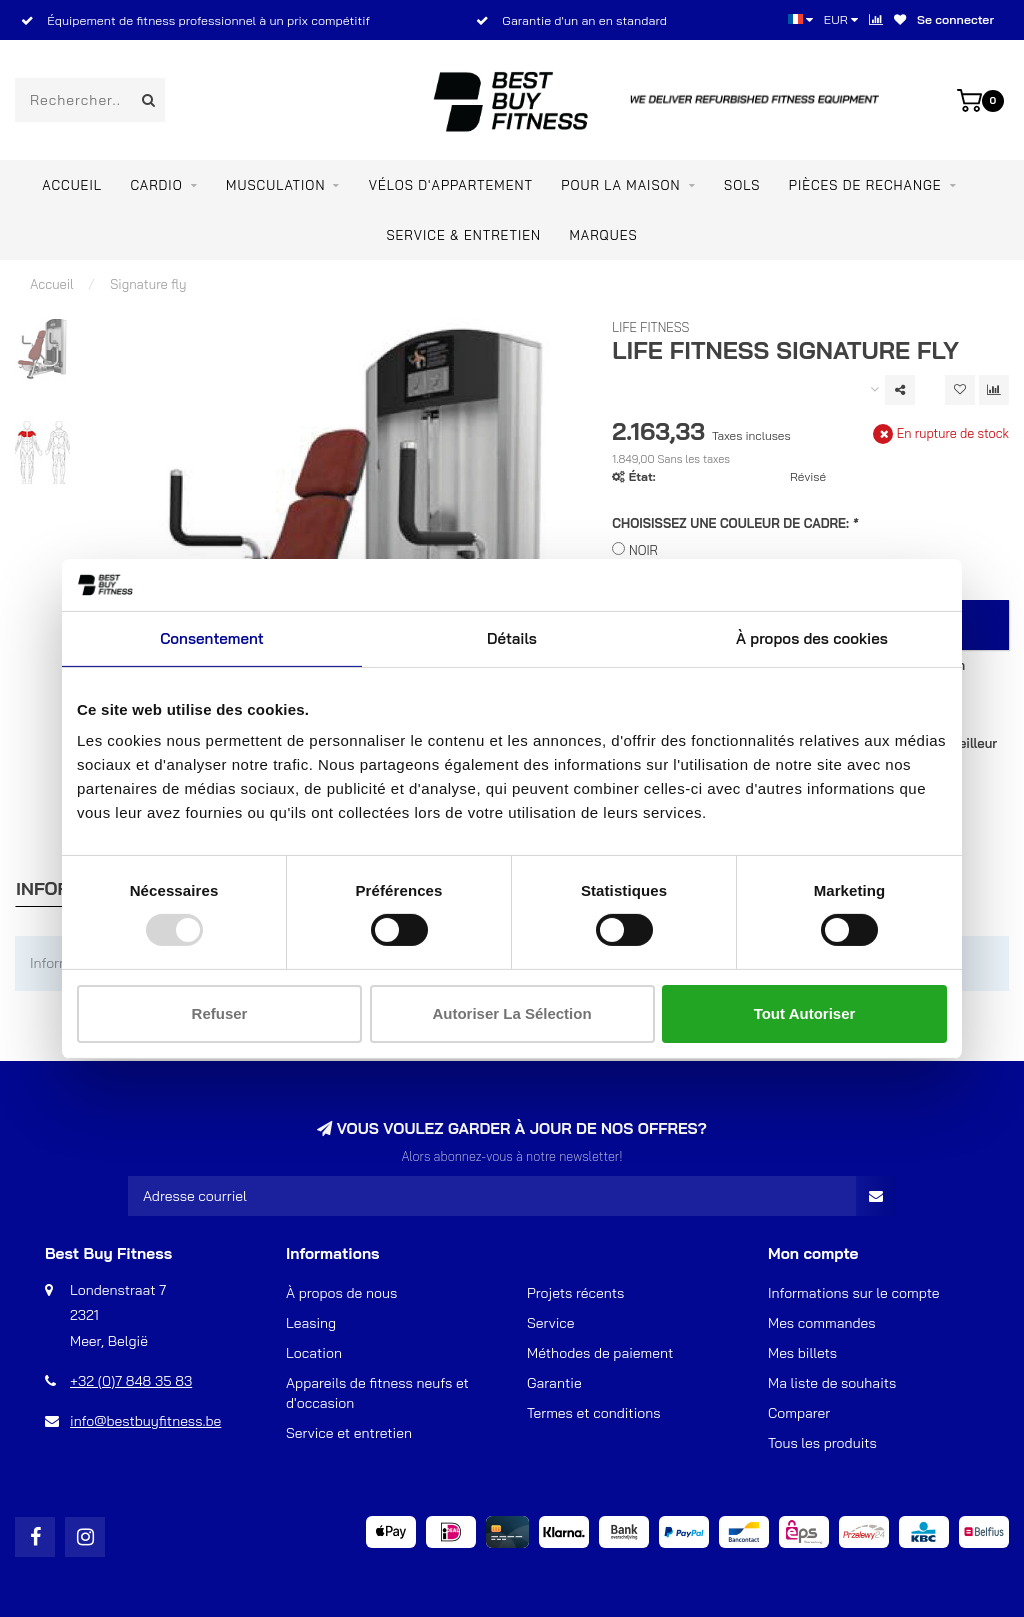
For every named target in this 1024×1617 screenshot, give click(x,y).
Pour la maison (620, 185)
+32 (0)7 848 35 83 (131, 1381)
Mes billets (802, 1353)
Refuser (220, 1013)
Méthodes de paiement (600, 1353)
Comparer (799, 1413)
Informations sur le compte (854, 1293)
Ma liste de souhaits (832, 1383)
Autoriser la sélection (511, 1013)
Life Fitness (650, 327)
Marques (603, 235)
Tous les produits (822, 1443)
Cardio (156, 185)
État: (642, 476)
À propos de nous (341, 1293)
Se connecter (955, 19)
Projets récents (575, 1293)
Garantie (554, 1383)
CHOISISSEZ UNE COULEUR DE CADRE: (735, 523)
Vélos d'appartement (451, 185)
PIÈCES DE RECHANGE (865, 185)
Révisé (808, 476)
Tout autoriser (805, 1013)
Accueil (72, 185)
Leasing (311, 1323)
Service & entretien (463, 235)
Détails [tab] (512, 638)
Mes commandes (822, 1323)
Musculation (275, 185)
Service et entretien (349, 1433)
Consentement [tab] (212, 638)
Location (314, 1353)
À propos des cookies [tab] (812, 638)
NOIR (643, 550)
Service (551, 1323)
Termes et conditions (594, 1413)
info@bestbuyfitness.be (145, 1421)
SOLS (742, 185)
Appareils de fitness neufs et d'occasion (377, 1393)
